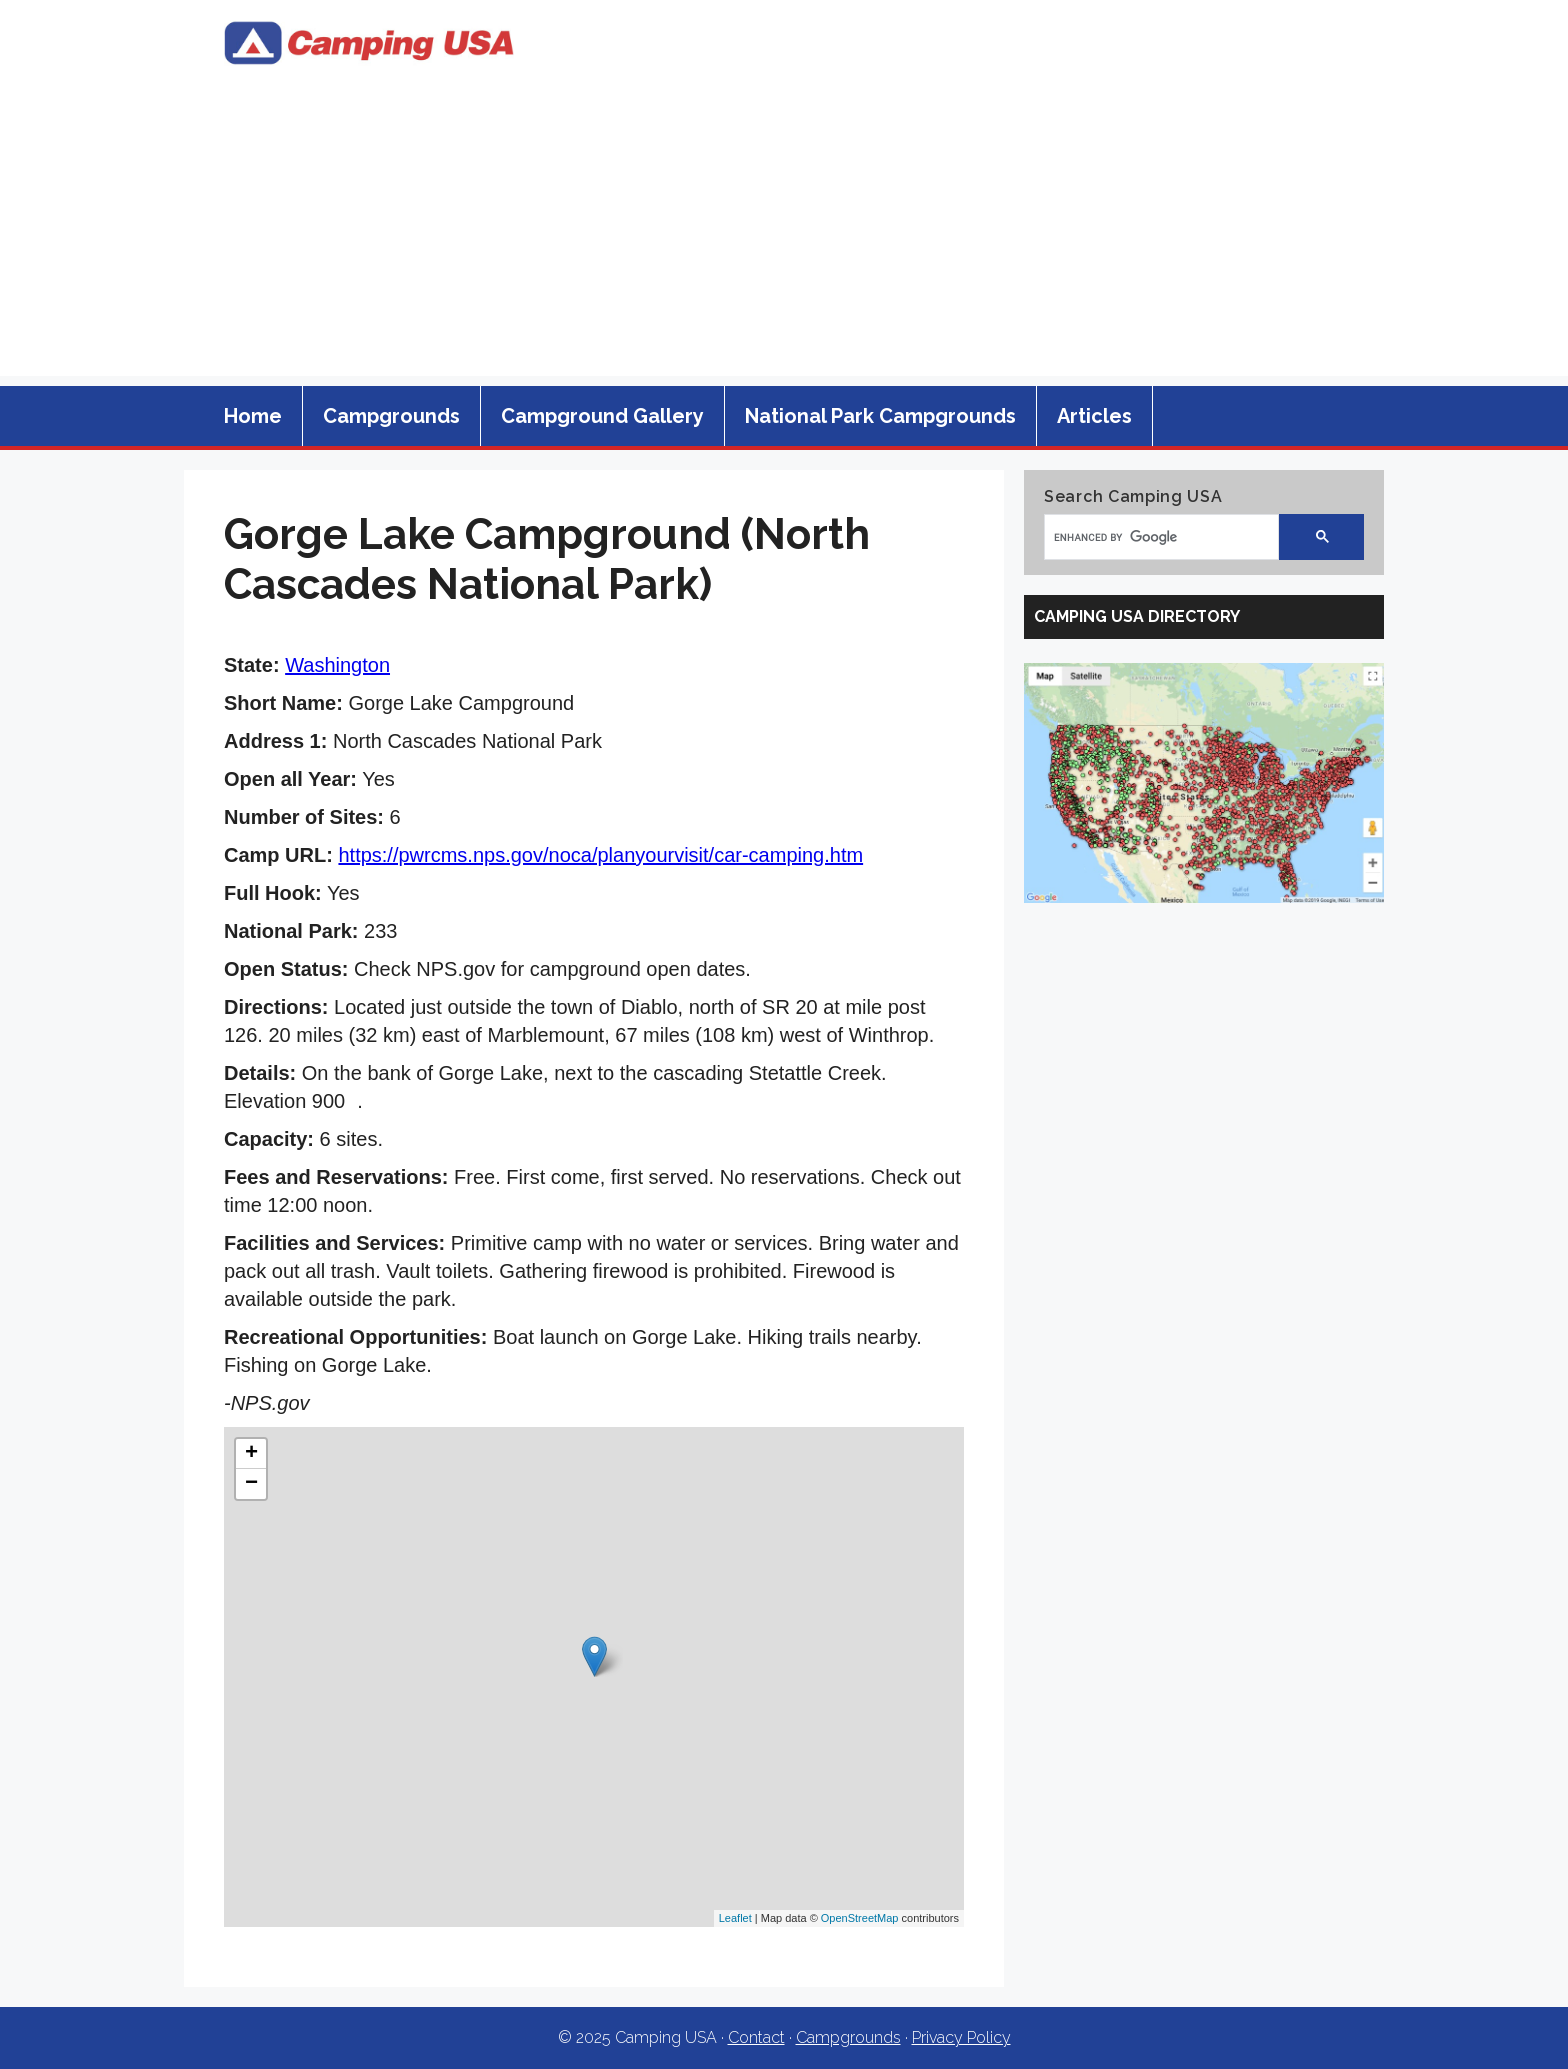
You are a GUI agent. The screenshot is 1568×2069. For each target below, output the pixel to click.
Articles (1094, 416)
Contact (756, 2037)
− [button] (251, 1484)
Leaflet (735, 1918)
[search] (1151, 537)
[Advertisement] (784, 236)
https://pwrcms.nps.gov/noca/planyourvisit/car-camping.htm (600, 855)
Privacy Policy (961, 2037)
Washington (337, 665)
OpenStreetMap (860, 1918)
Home (253, 416)
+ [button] (251, 1454)
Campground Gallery (602, 416)
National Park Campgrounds (880, 416)
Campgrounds (391, 416)
